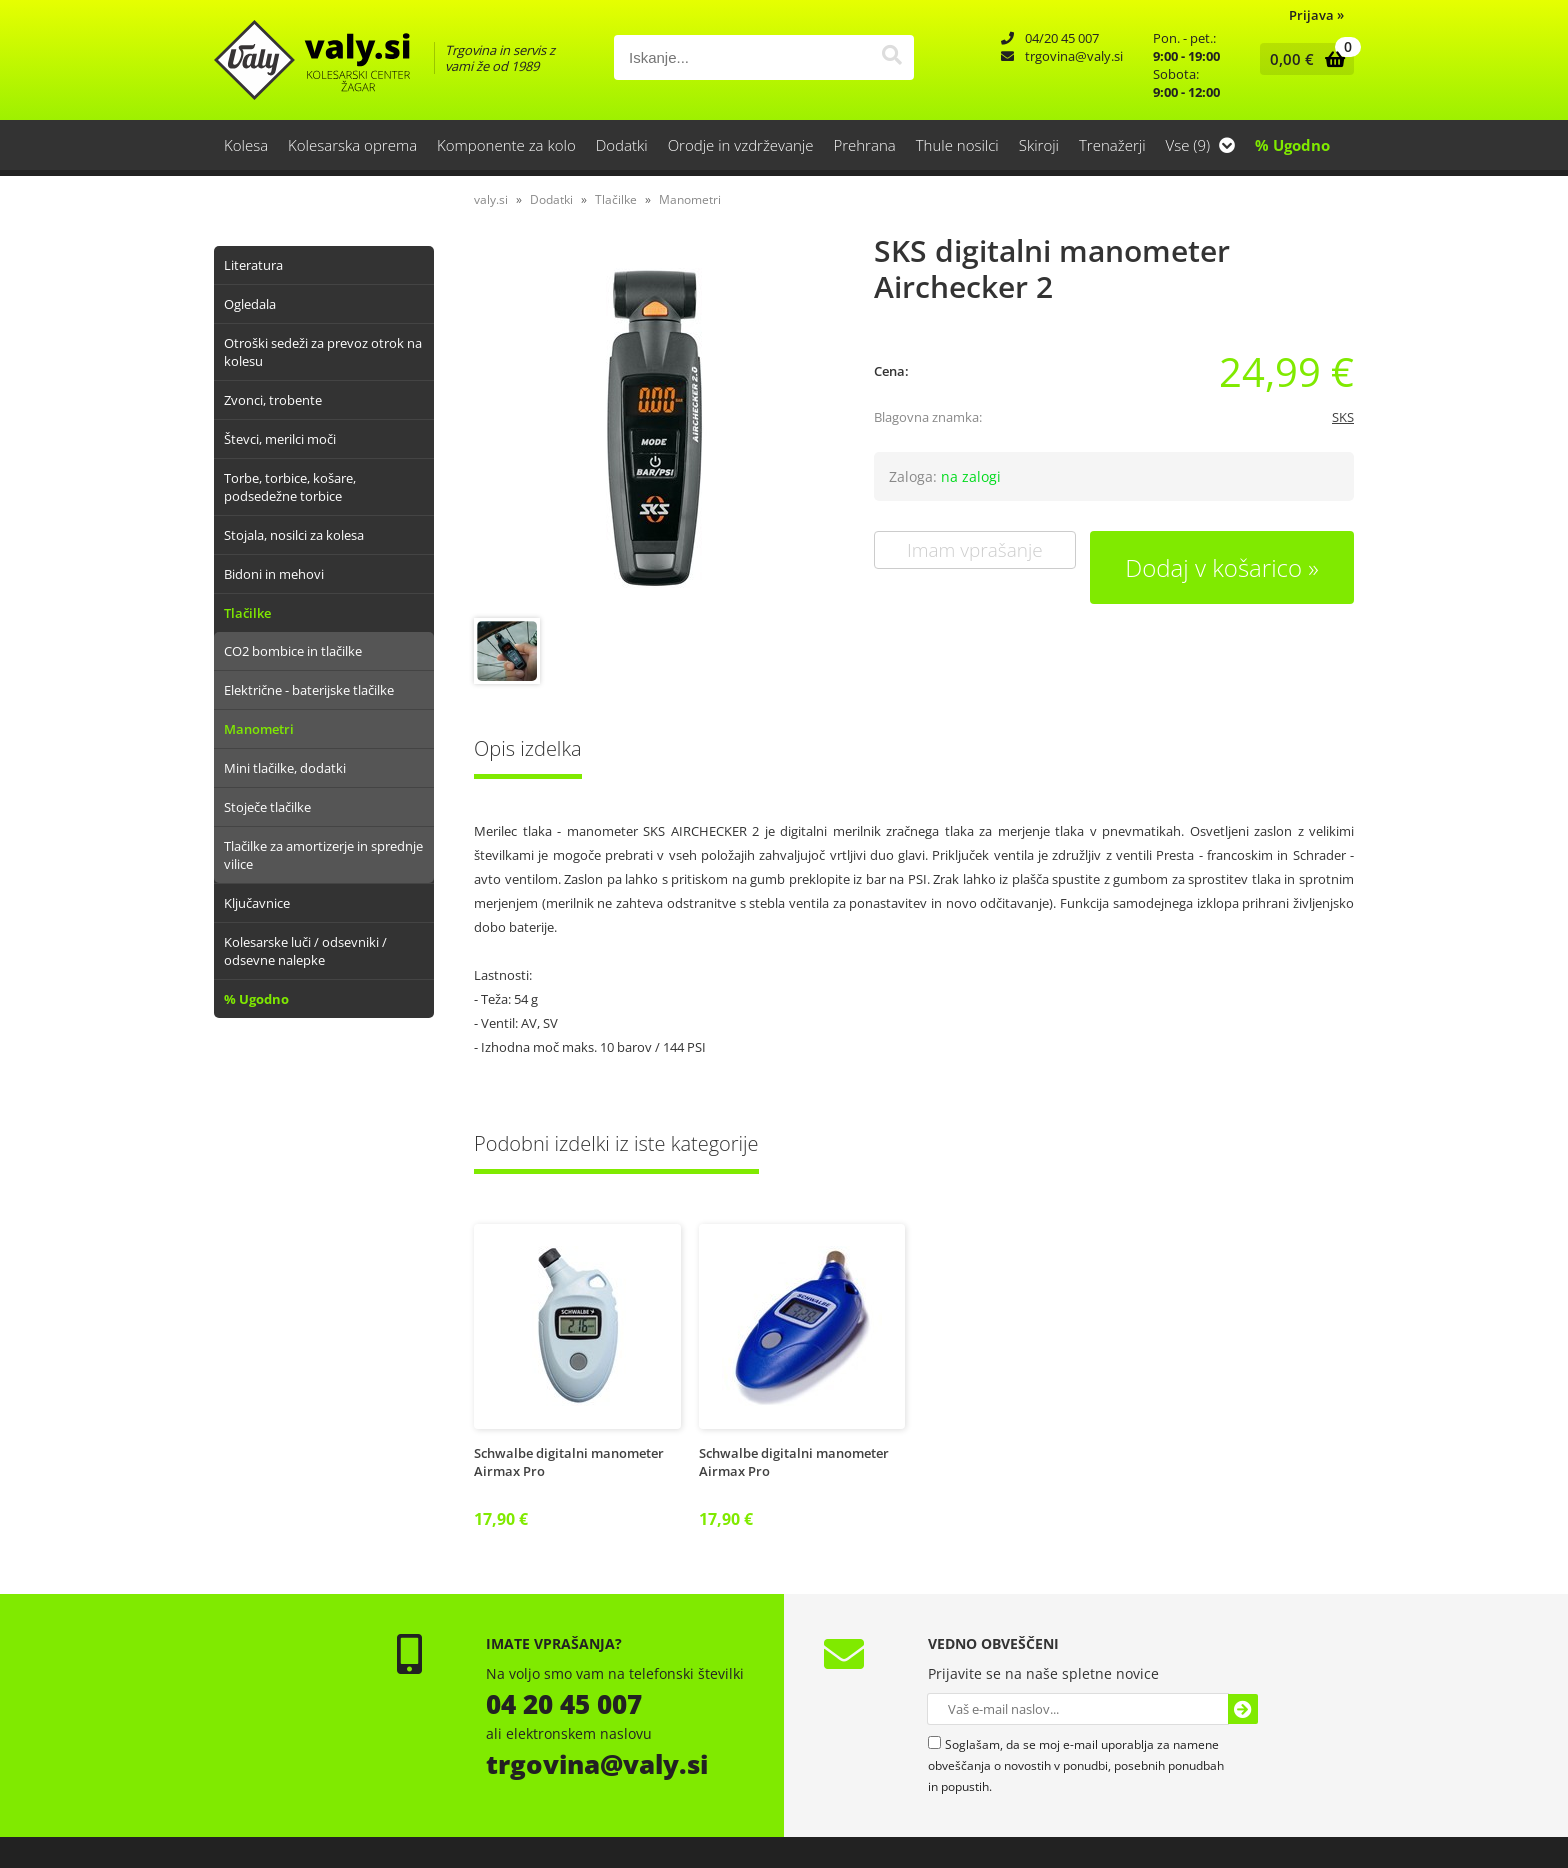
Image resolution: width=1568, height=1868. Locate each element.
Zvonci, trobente (273, 400)
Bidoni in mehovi (274, 574)
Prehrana (864, 145)
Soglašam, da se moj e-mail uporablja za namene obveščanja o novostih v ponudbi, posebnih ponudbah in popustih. (1076, 1765)
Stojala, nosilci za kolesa (294, 535)
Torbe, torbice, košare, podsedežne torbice (290, 487)
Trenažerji (1112, 145)
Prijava (1316, 15)
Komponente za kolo (506, 145)
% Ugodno (1292, 145)
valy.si (491, 199)
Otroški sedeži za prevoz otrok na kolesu (323, 352)
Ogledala (250, 304)
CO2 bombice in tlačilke (293, 651)
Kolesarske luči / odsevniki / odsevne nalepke (305, 951)
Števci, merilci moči (280, 439)
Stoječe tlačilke (267, 807)
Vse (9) (1200, 145)
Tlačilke (247, 613)
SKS (1343, 417)
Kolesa (246, 145)
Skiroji (1039, 145)
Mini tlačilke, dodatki (285, 768)
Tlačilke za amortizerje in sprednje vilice (323, 855)
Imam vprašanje (975, 550)
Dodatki (622, 145)
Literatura (253, 265)
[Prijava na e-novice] (1243, 1709)
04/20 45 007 (1062, 38)
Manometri (259, 729)
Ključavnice (257, 903)
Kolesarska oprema (352, 145)
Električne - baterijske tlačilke (309, 690)
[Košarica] (1302, 59)
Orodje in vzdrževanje (741, 145)
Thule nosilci (957, 145)
